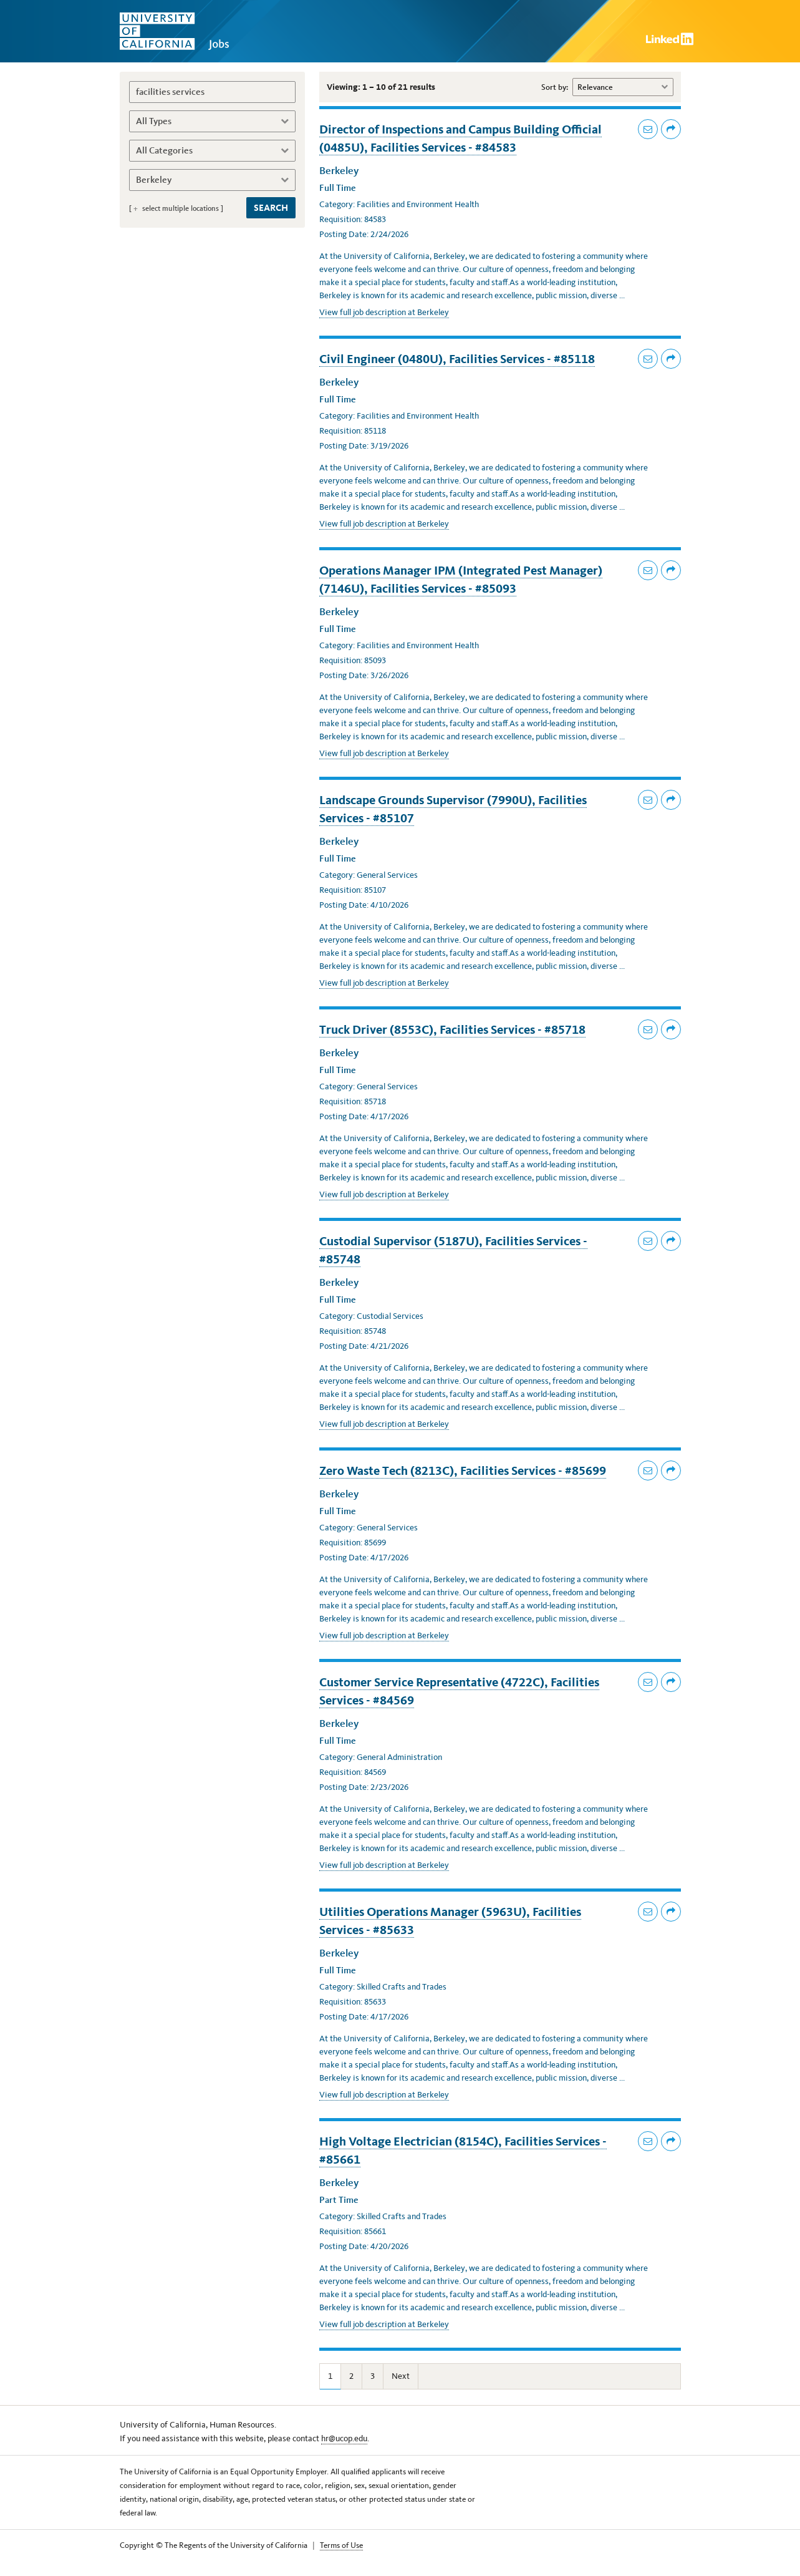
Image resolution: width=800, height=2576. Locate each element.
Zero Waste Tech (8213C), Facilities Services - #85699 (462, 1470)
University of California (182, 31)
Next (401, 2376)
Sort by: (554, 87)
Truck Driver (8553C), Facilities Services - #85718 (452, 1029)
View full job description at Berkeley (379, 313)
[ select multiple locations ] (176, 208)
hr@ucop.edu (344, 2438)
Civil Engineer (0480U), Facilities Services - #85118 (457, 358)
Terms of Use (341, 2545)
